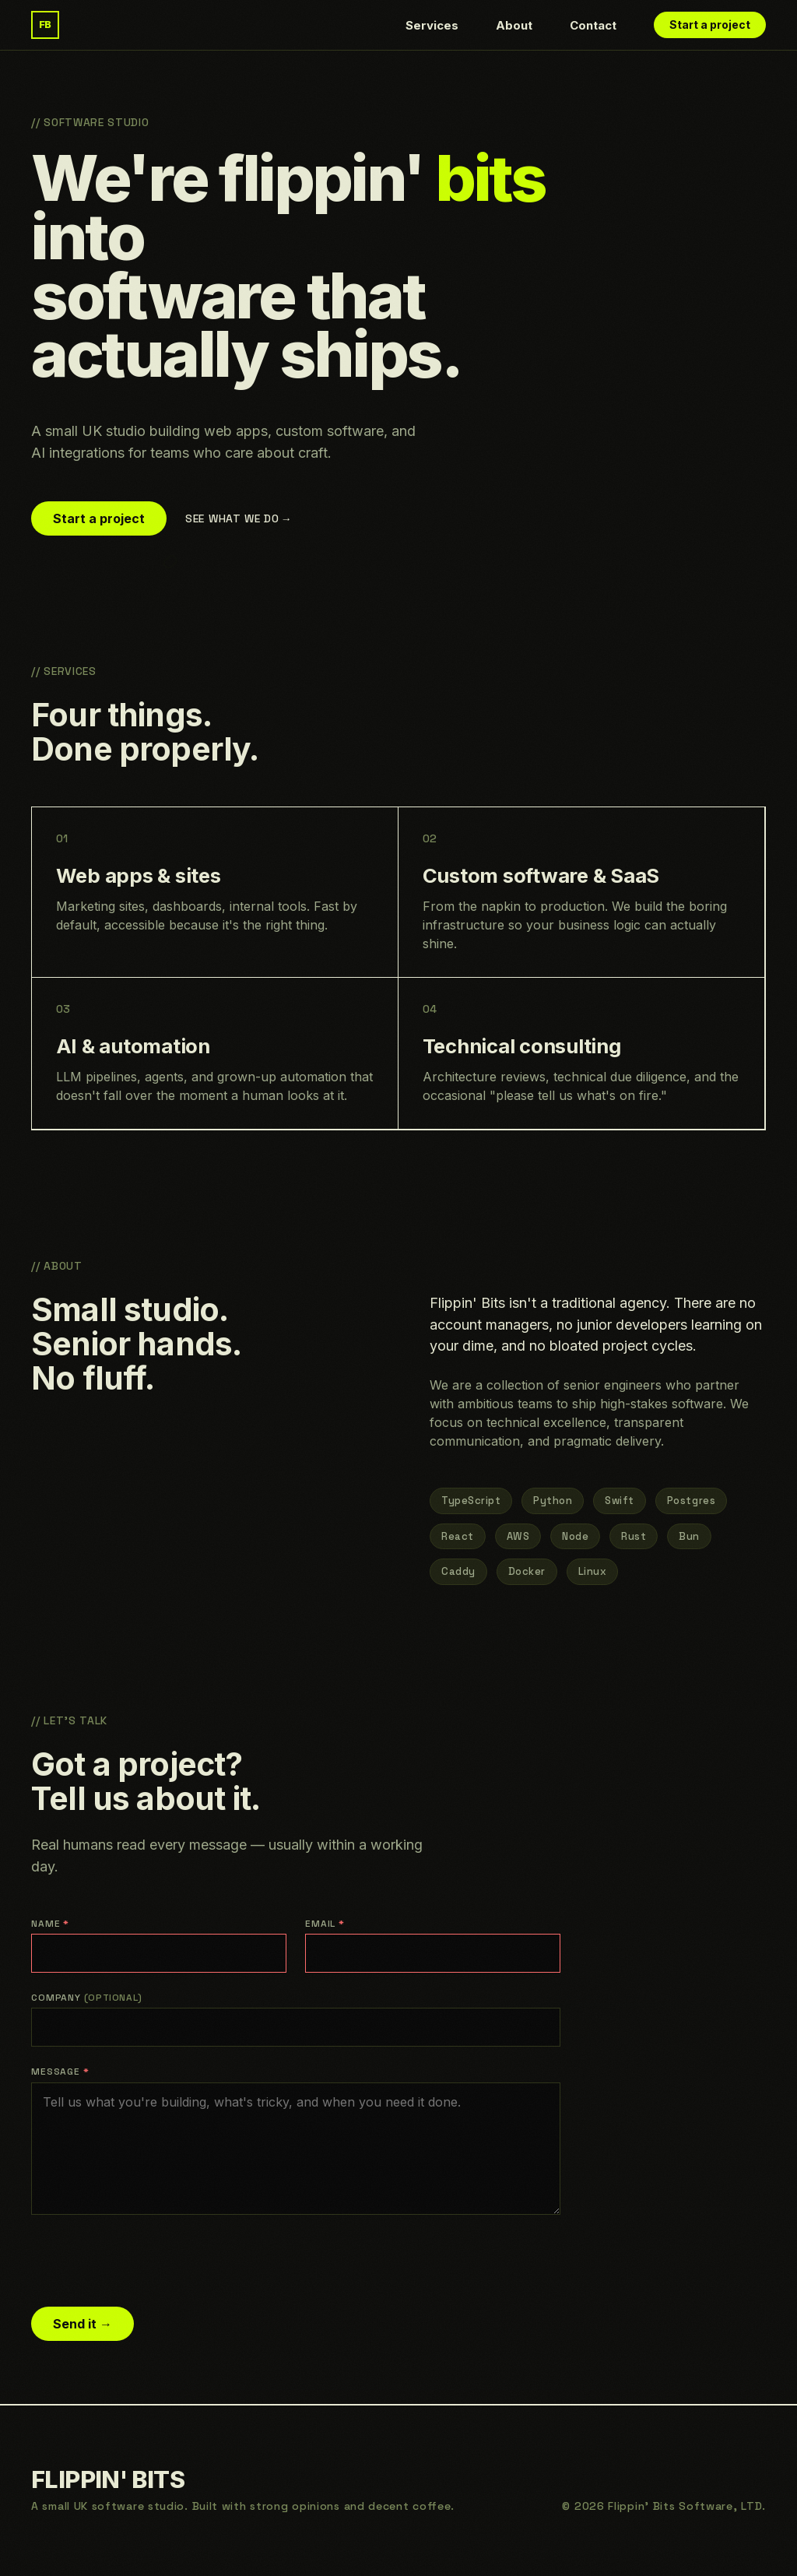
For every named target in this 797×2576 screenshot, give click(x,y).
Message (60, 2071)
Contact (593, 25)
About (514, 25)
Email (325, 1923)
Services (432, 25)
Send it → (82, 2324)
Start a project (709, 24)
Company (86, 1997)
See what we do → (237, 518)
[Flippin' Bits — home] (45, 25)
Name (50, 1923)
